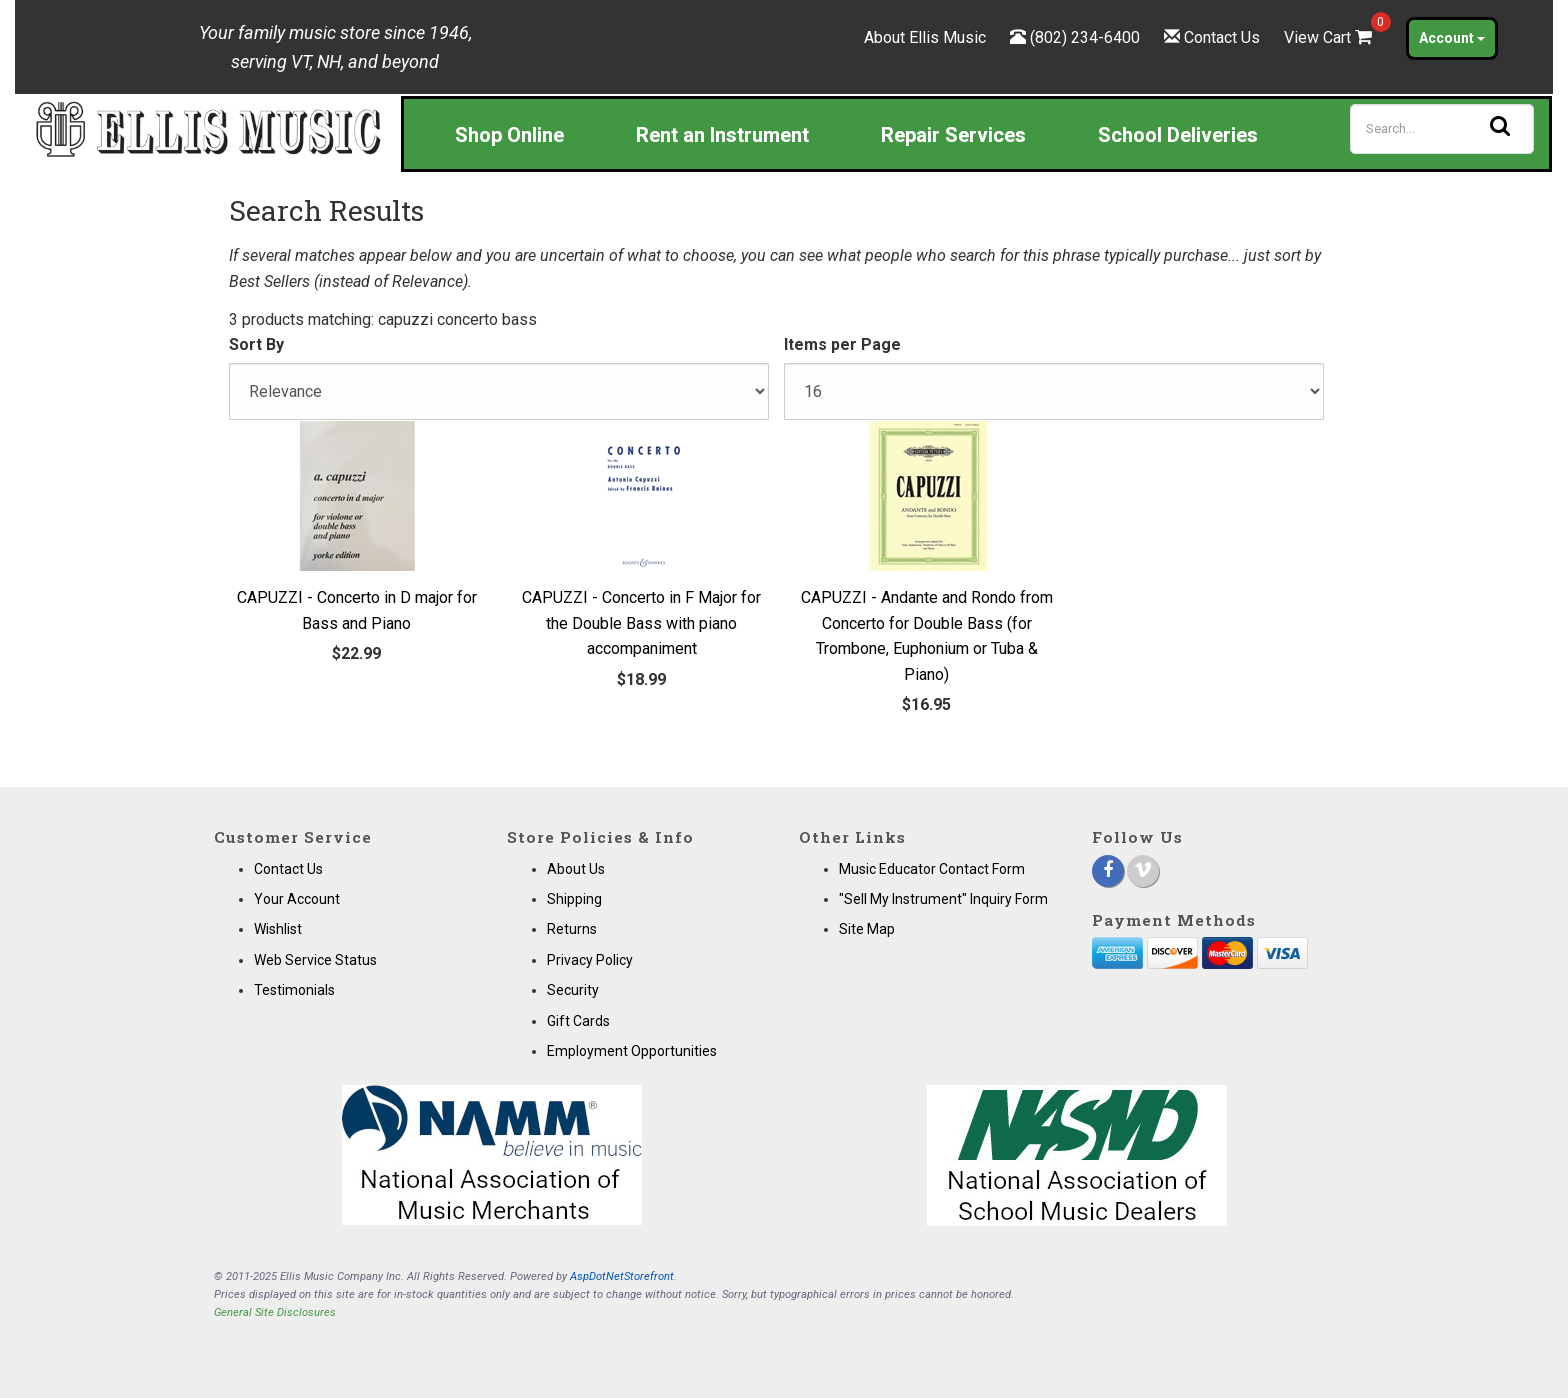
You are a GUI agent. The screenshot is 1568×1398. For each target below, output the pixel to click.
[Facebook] (1108, 871)
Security (573, 990)
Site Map (867, 929)
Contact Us (1222, 37)
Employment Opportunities (632, 1051)
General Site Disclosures (275, 1312)
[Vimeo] (1143, 871)
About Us (576, 869)
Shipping (574, 899)
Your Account (297, 899)
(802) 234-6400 (1085, 37)
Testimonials (294, 990)
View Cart (1330, 37)
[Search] (1442, 129)
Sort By (256, 344)
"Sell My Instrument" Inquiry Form (943, 899)
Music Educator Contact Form (932, 869)
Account (1452, 38)
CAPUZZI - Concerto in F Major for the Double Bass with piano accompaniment (641, 623)
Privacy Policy (590, 960)
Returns (572, 929)
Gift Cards (578, 1021)
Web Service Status (315, 960)
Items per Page (842, 344)
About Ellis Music (925, 37)
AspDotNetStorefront (622, 1276)
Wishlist (278, 929)
